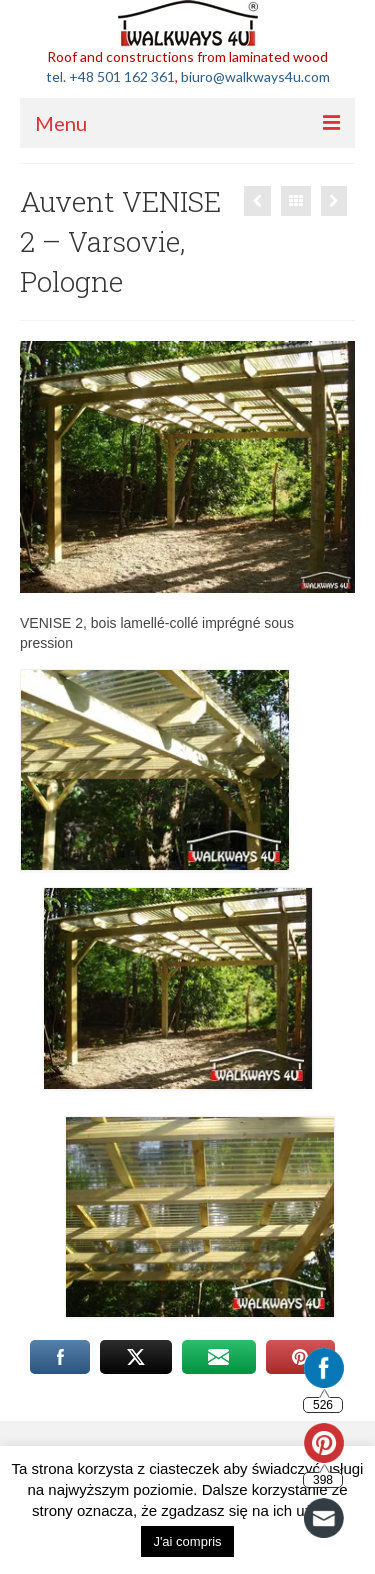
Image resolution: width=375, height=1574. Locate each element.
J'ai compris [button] (187, 1541)
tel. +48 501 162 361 (110, 76)
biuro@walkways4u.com (255, 76)
